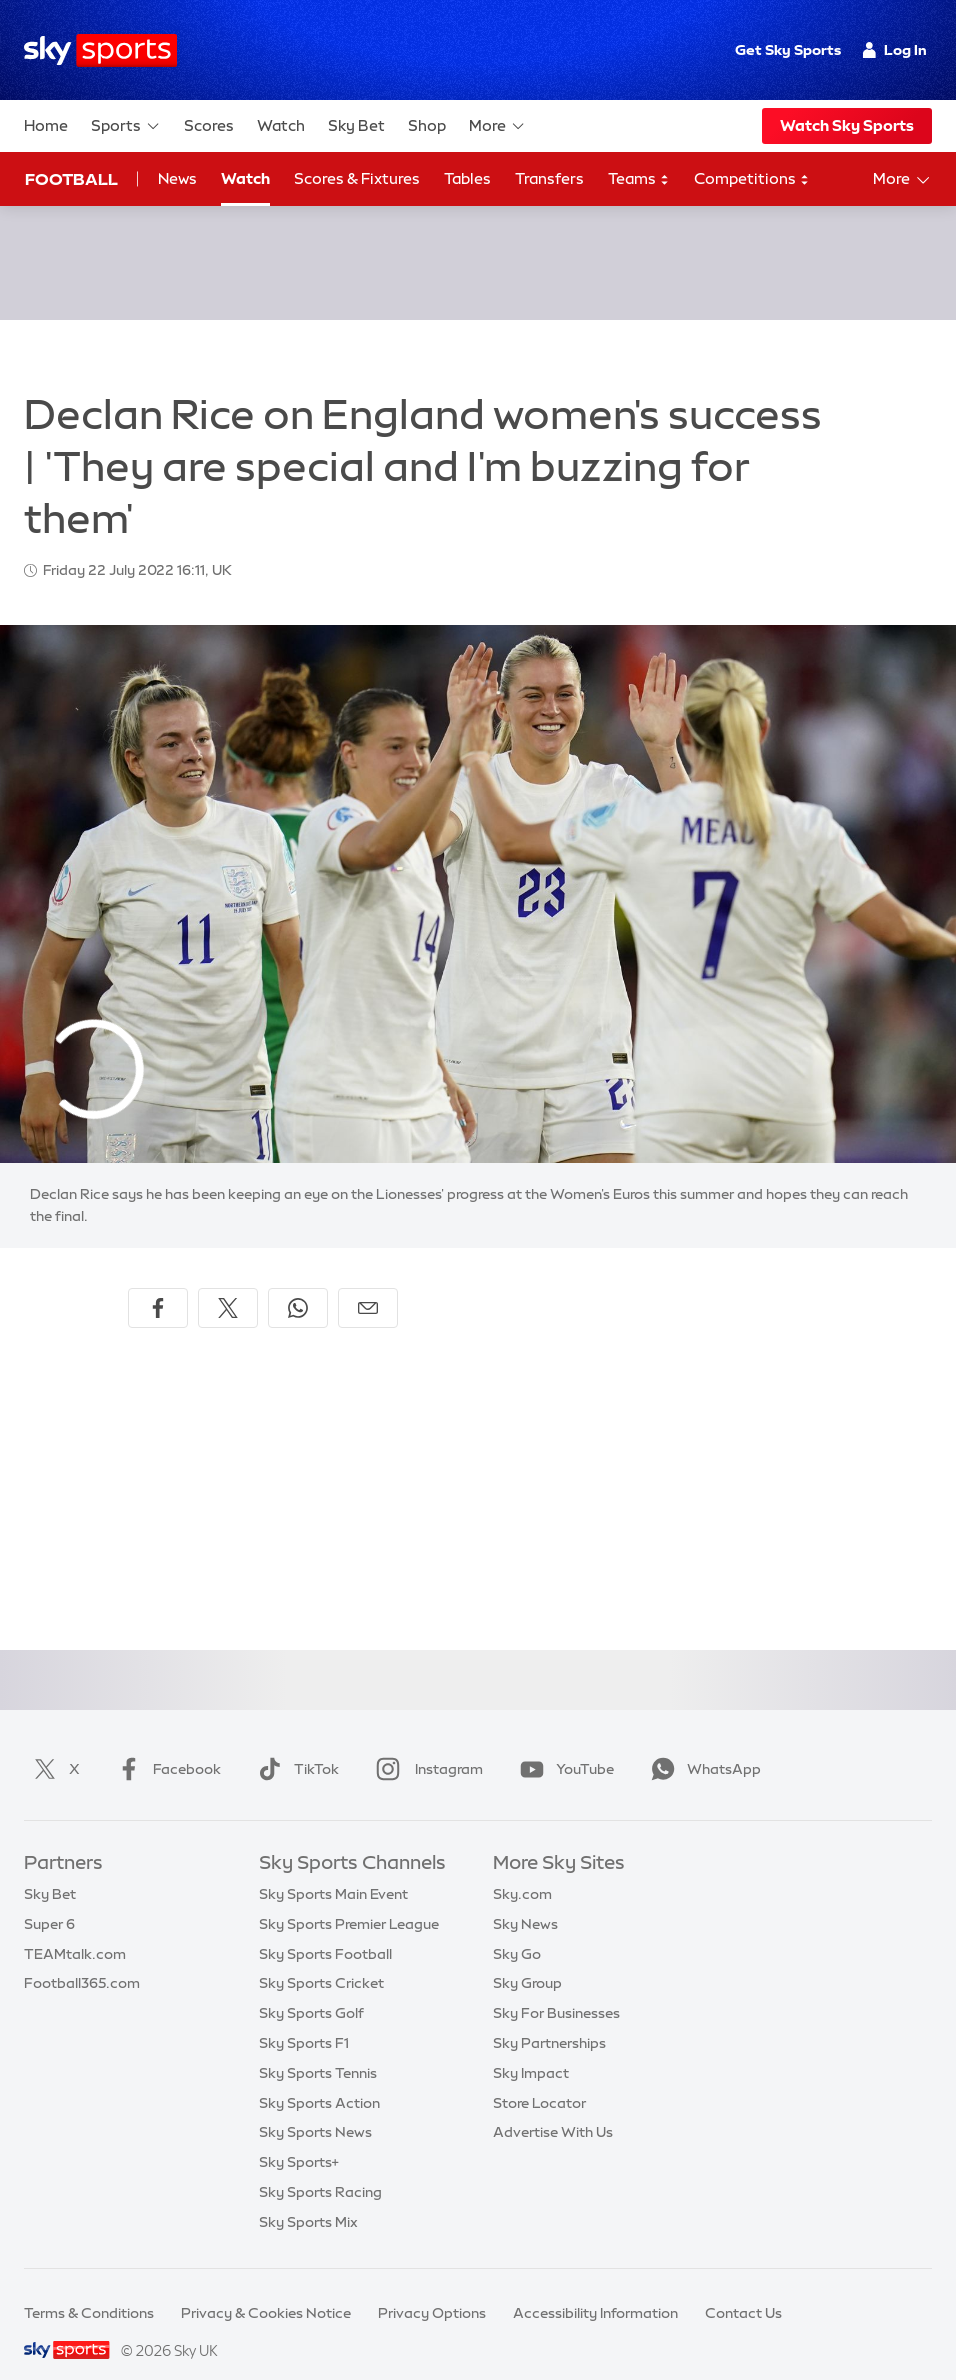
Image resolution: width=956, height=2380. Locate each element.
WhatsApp (702, 1745)
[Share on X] (228, 1284)
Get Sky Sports (788, 50)
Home (46, 125)
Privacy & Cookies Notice (266, 2289)
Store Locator (539, 2079)
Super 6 (49, 1900)
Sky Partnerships (549, 2019)
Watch (281, 125)
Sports (126, 126)
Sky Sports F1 (304, 2019)
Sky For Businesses (556, 1989)
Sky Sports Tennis (318, 2049)
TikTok (294, 1745)
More (497, 126)
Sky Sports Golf (311, 1989)
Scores (209, 125)
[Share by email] (368, 1284)
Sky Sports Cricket (321, 1959)
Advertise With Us (553, 2108)
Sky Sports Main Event (333, 1870)
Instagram (425, 1745)
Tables (467, 178)
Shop (427, 125)
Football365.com (82, 1959)
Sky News (525, 1900)
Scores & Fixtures (357, 178)
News (177, 178)
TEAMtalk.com (75, 1930)
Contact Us (743, 2289)
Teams (639, 179)
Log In (894, 50)
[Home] (100, 50)
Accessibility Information (595, 2289)
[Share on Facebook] (158, 1284)
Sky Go (517, 1930)
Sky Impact (531, 2049)
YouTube (563, 1745)
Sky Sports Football (325, 1930)
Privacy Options (432, 2289)
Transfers (549, 178)
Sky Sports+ (299, 2138)
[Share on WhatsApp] (298, 1284)
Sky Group (527, 1959)
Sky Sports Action (319, 2079)
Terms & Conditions (89, 2289)
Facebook (165, 1745)
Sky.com (522, 1870)
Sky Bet (356, 125)
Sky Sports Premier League (349, 1900)
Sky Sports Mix (308, 2198)
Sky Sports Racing (320, 2168)
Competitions (752, 179)
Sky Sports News (315, 2108)
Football (71, 179)
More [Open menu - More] (902, 180)
